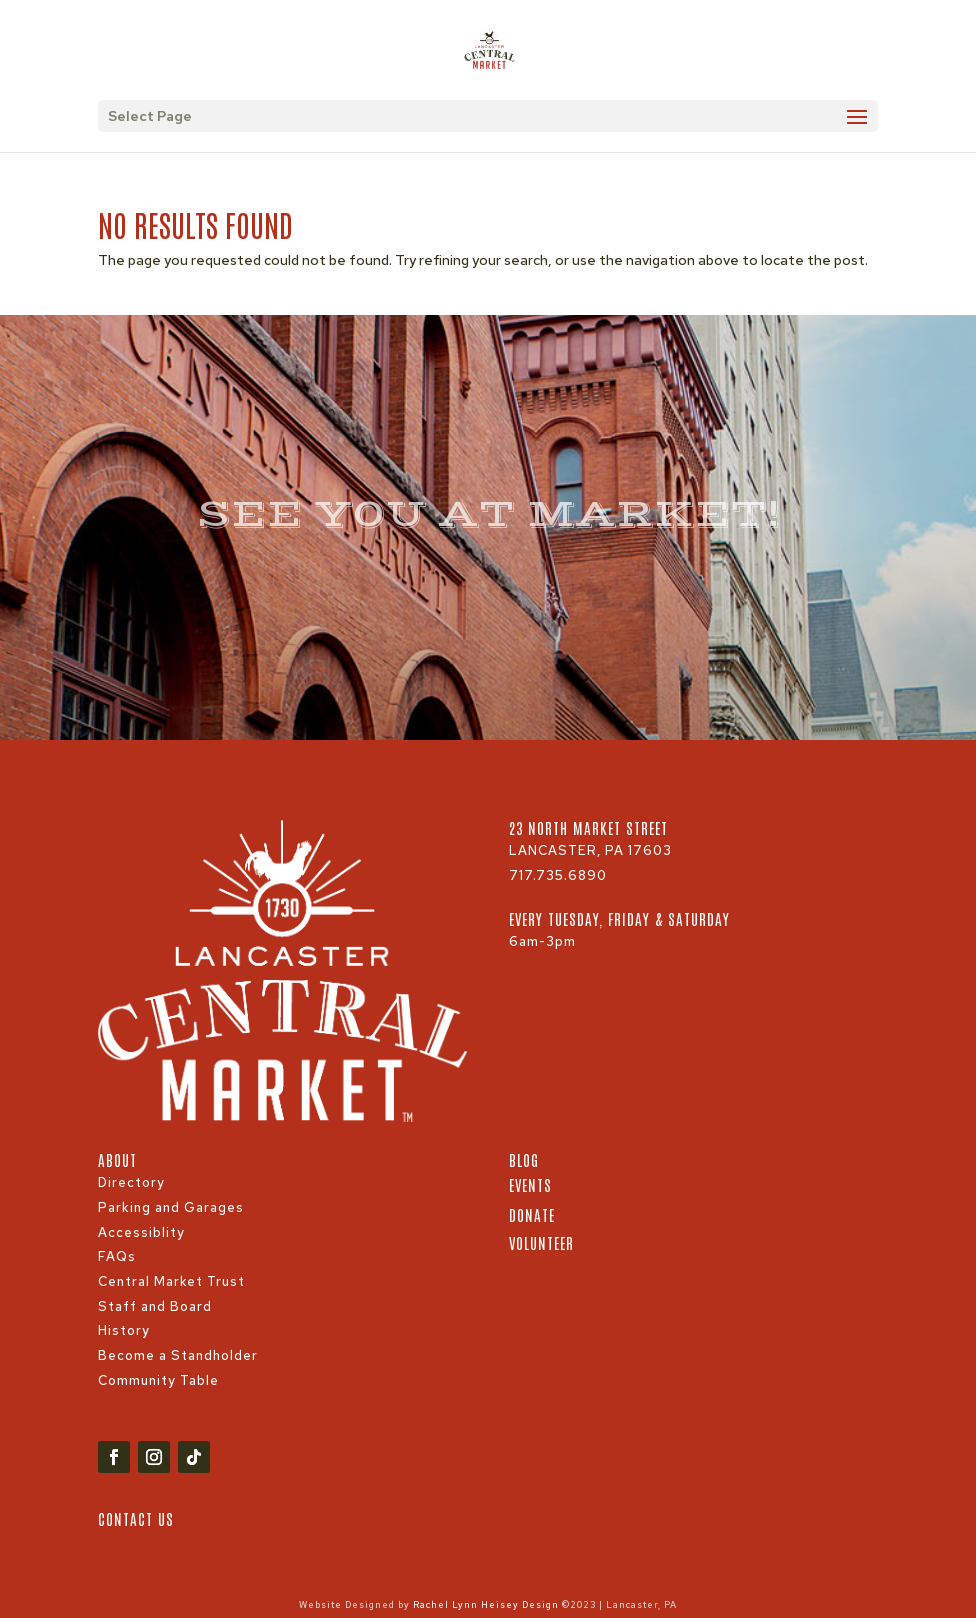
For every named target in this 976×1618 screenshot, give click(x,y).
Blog (524, 1159)
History (124, 1330)
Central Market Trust (171, 1281)
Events (530, 1184)
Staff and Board (155, 1306)
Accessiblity (141, 1232)
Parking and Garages (171, 1207)
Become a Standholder (178, 1355)
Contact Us (136, 1518)
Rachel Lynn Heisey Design (486, 1605)
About (117, 1159)
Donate (532, 1214)
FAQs (117, 1256)
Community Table (158, 1380)
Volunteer (541, 1242)
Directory (131, 1182)
